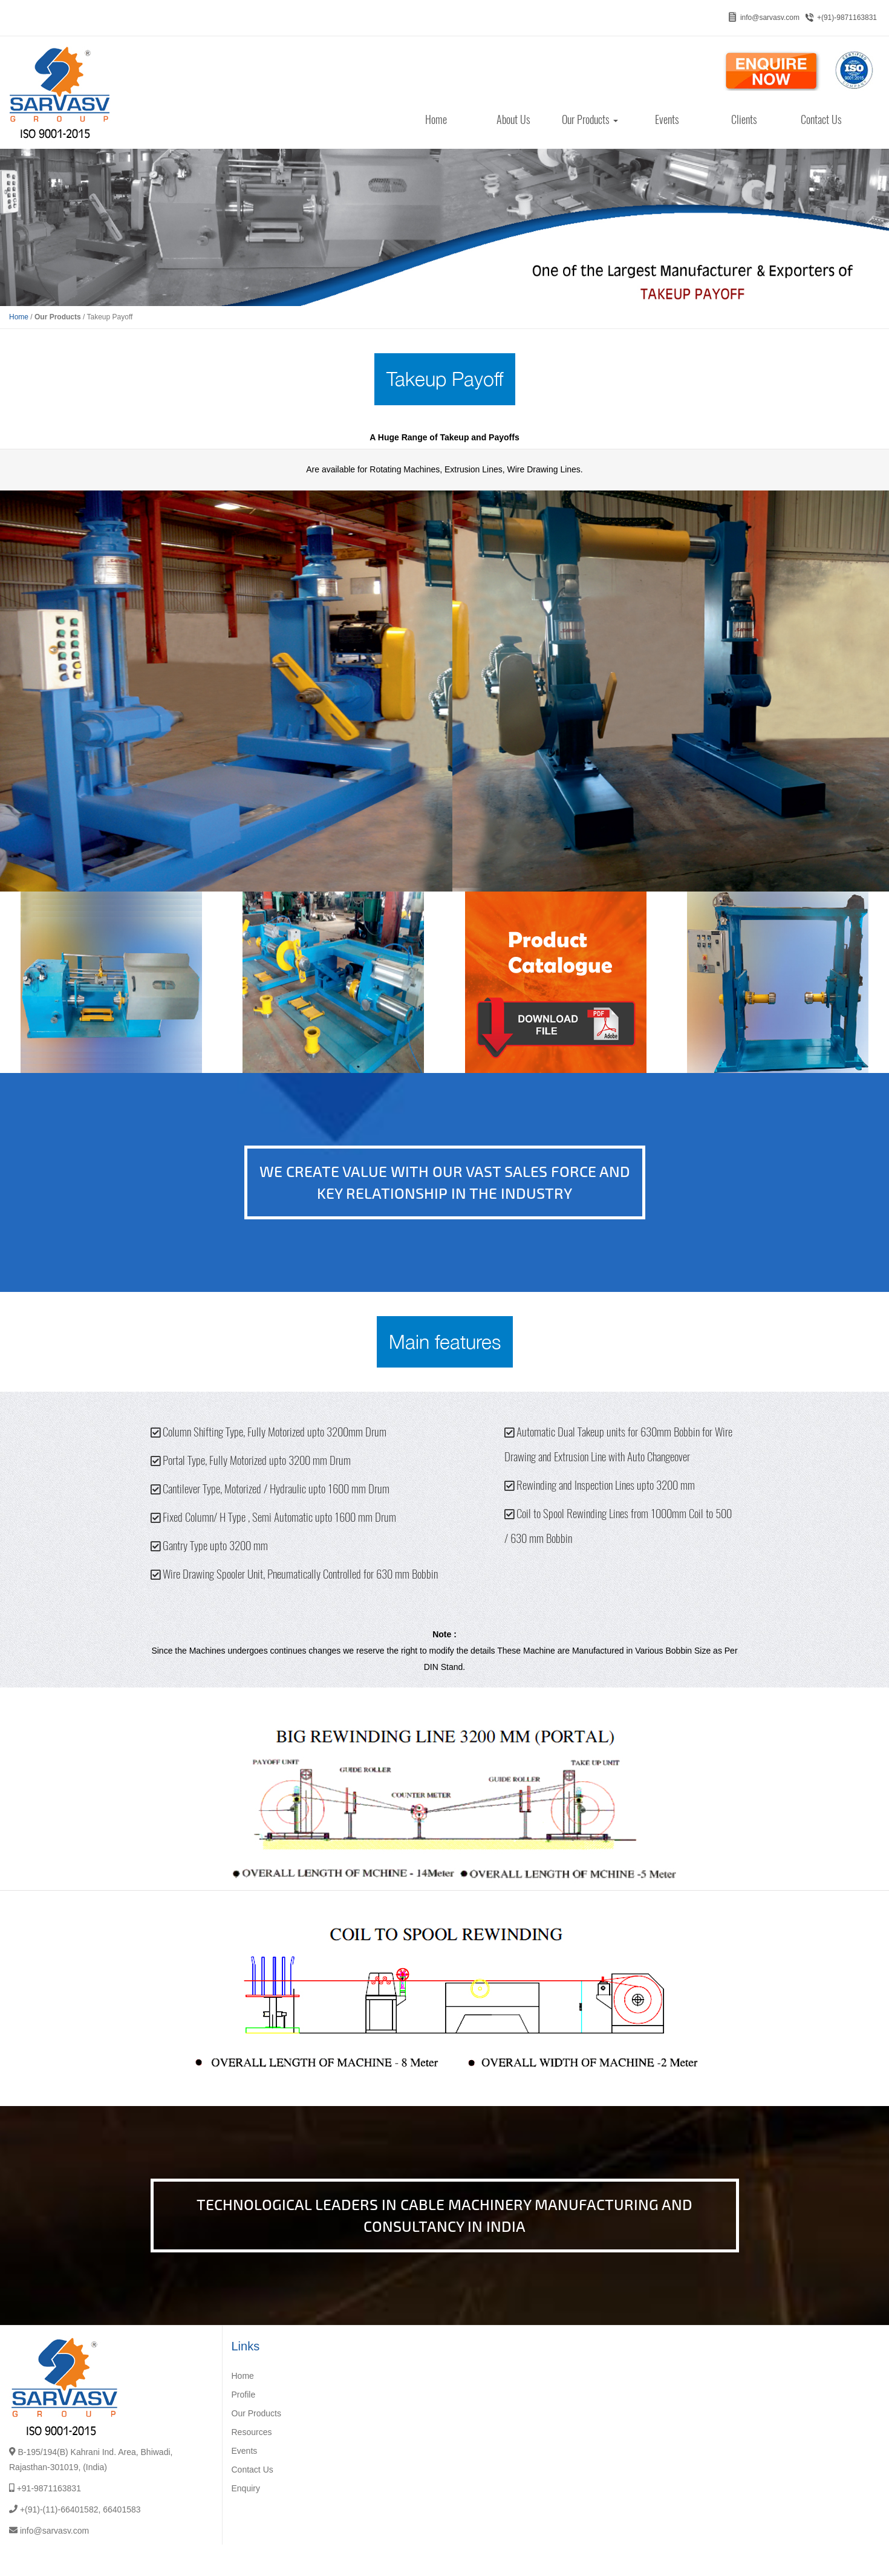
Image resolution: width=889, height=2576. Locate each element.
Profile (244, 2394)
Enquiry (246, 2488)
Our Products (590, 119)
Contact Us (821, 119)
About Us (513, 119)
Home (436, 119)
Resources (252, 2432)
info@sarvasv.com (769, 17)
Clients (744, 119)
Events (667, 119)
